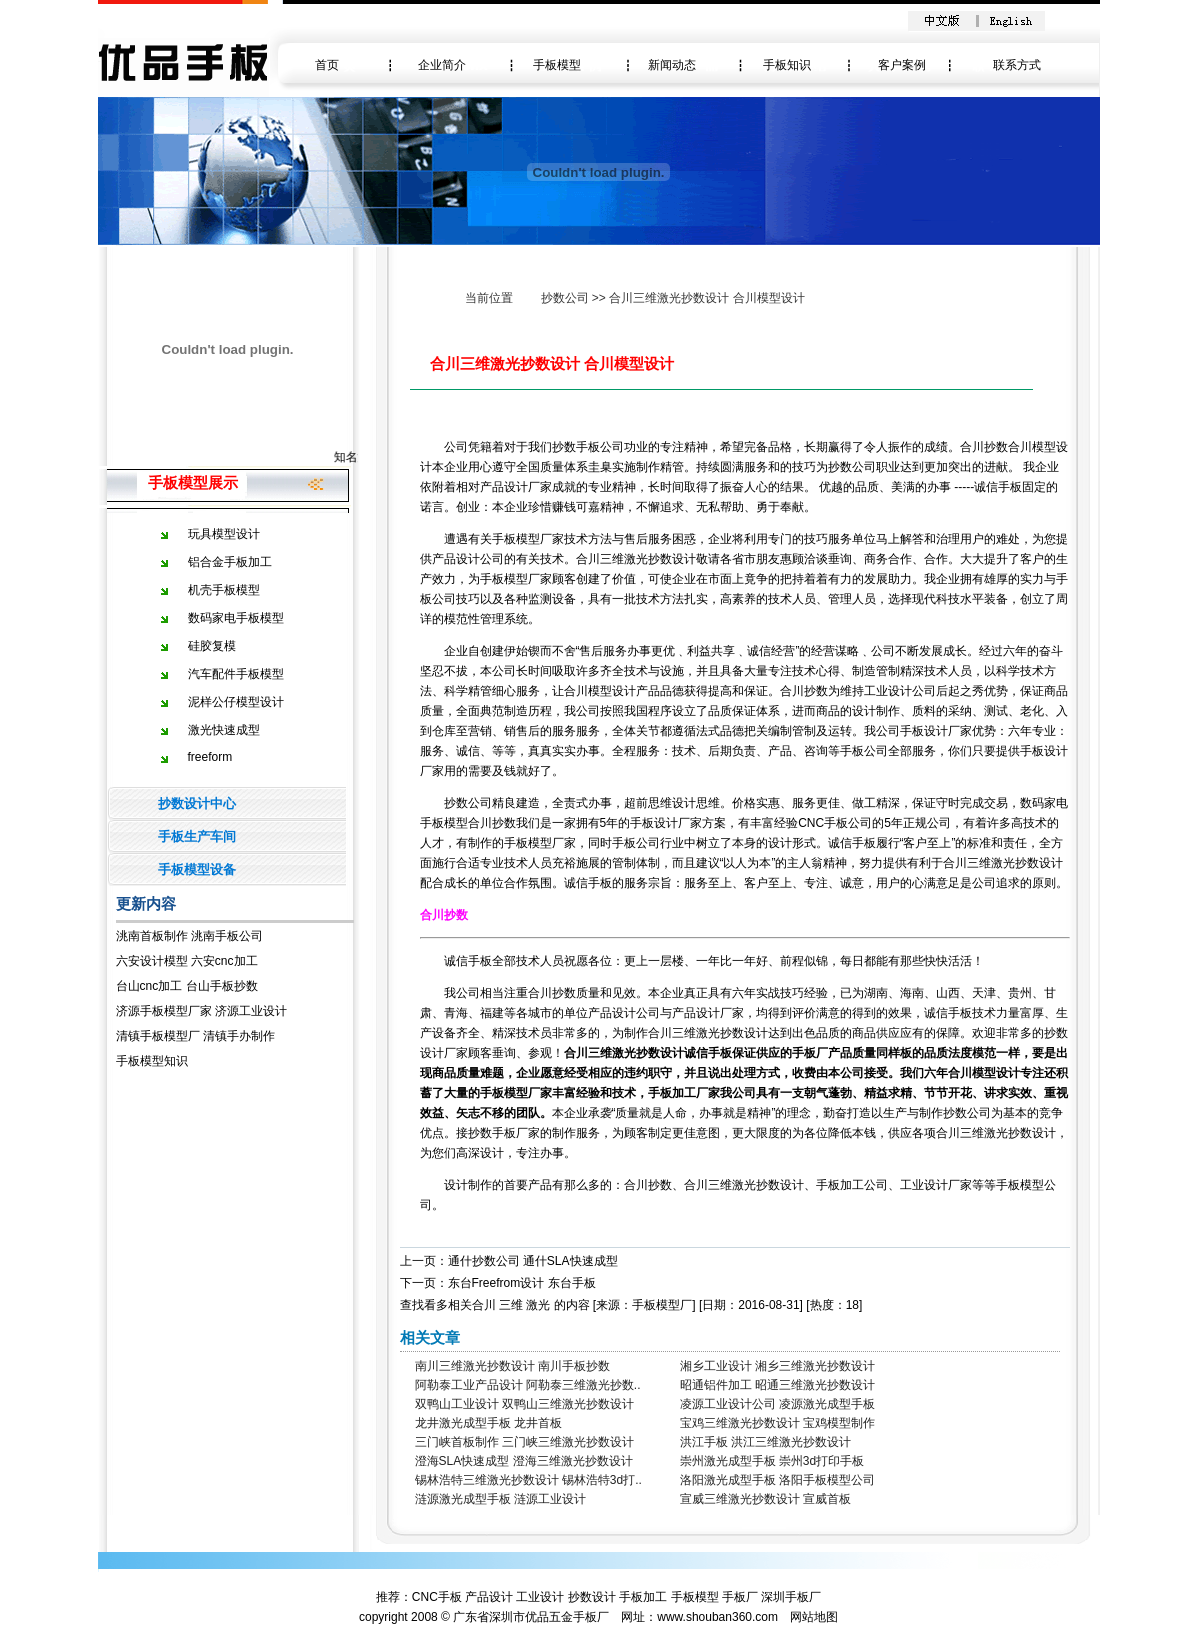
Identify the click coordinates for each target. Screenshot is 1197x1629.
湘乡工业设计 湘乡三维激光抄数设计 (777, 1366)
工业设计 (540, 1597)
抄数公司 (565, 298)
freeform (210, 757)
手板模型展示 (193, 482)
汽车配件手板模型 (236, 674)
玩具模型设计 (224, 534)
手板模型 (557, 65)
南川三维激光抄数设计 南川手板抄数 (512, 1366)
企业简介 (442, 65)
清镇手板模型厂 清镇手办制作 (195, 1036)
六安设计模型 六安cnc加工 (187, 961)
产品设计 (489, 1597)
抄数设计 (592, 1597)
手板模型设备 (197, 869)
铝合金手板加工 (230, 562)
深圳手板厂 (791, 1597)
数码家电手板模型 (236, 618)
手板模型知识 (152, 1061)
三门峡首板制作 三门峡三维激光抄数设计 (524, 1442)
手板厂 (740, 1597)
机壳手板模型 (224, 590)
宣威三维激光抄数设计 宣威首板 (765, 1499)
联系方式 (1017, 65)
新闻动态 (672, 65)
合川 (484, 1305)
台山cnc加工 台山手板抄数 (187, 986)
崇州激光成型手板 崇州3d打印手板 (772, 1461)
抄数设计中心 (197, 803)
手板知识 (787, 65)
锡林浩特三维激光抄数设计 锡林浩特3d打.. (528, 1480)
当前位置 (489, 298)
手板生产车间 (197, 836)
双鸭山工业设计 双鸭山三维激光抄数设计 (524, 1404)
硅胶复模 (212, 646)
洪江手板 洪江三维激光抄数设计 (765, 1442)
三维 (511, 1305)
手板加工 (643, 1597)
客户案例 (902, 65)
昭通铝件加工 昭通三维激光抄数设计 (777, 1385)
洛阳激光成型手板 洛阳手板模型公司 (777, 1480)
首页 (327, 65)
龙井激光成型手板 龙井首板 (488, 1423)
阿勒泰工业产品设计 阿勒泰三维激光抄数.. (528, 1385)
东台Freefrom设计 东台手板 (522, 1283)
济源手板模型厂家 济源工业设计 (201, 1011)
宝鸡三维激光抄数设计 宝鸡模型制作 (777, 1423)
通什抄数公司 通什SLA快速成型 (533, 1261)
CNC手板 (437, 1597)
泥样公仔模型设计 (236, 702)
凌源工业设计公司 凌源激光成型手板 (777, 1404)
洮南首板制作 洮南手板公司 (189, 936)
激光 (538, 1305)
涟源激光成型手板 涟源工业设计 (500, 1499)
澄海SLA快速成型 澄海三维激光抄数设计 (524, 1461)
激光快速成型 (224, 730)
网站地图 (814, 1617)
